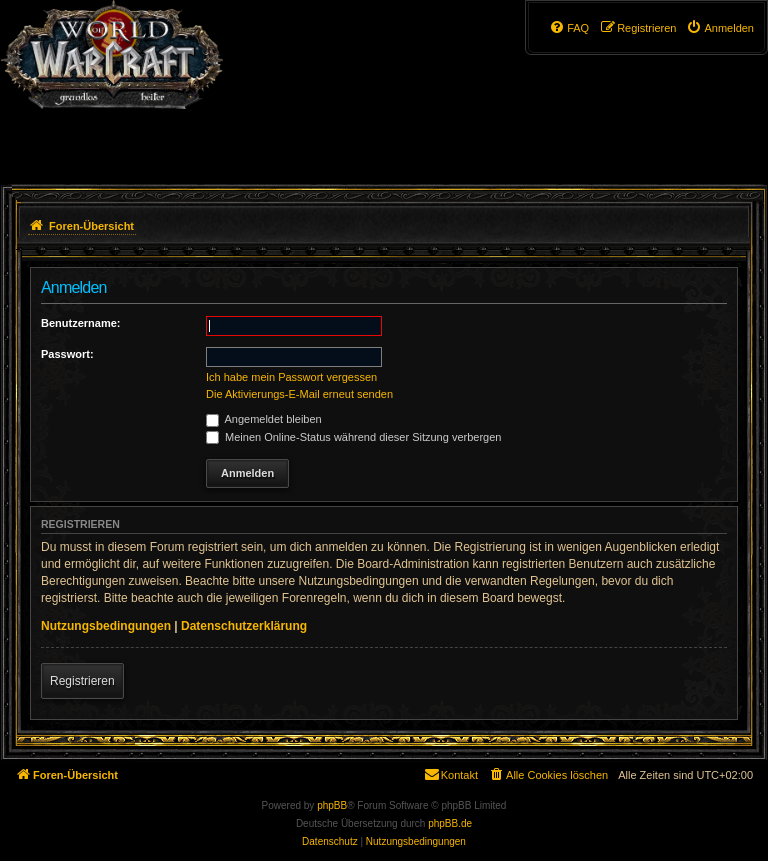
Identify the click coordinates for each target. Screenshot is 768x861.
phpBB (332, 805)
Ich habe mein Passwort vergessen (291, 377)
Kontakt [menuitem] (450, 774)
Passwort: (67, 354)
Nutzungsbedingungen (106, 626)
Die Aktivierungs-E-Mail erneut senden (299, 394)
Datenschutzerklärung (244, 626)
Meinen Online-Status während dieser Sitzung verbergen (353, 437)
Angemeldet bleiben (264, 419)
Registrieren (82, 681)
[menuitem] (720, 28)
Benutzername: (80, 323)
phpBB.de (450, 823)
